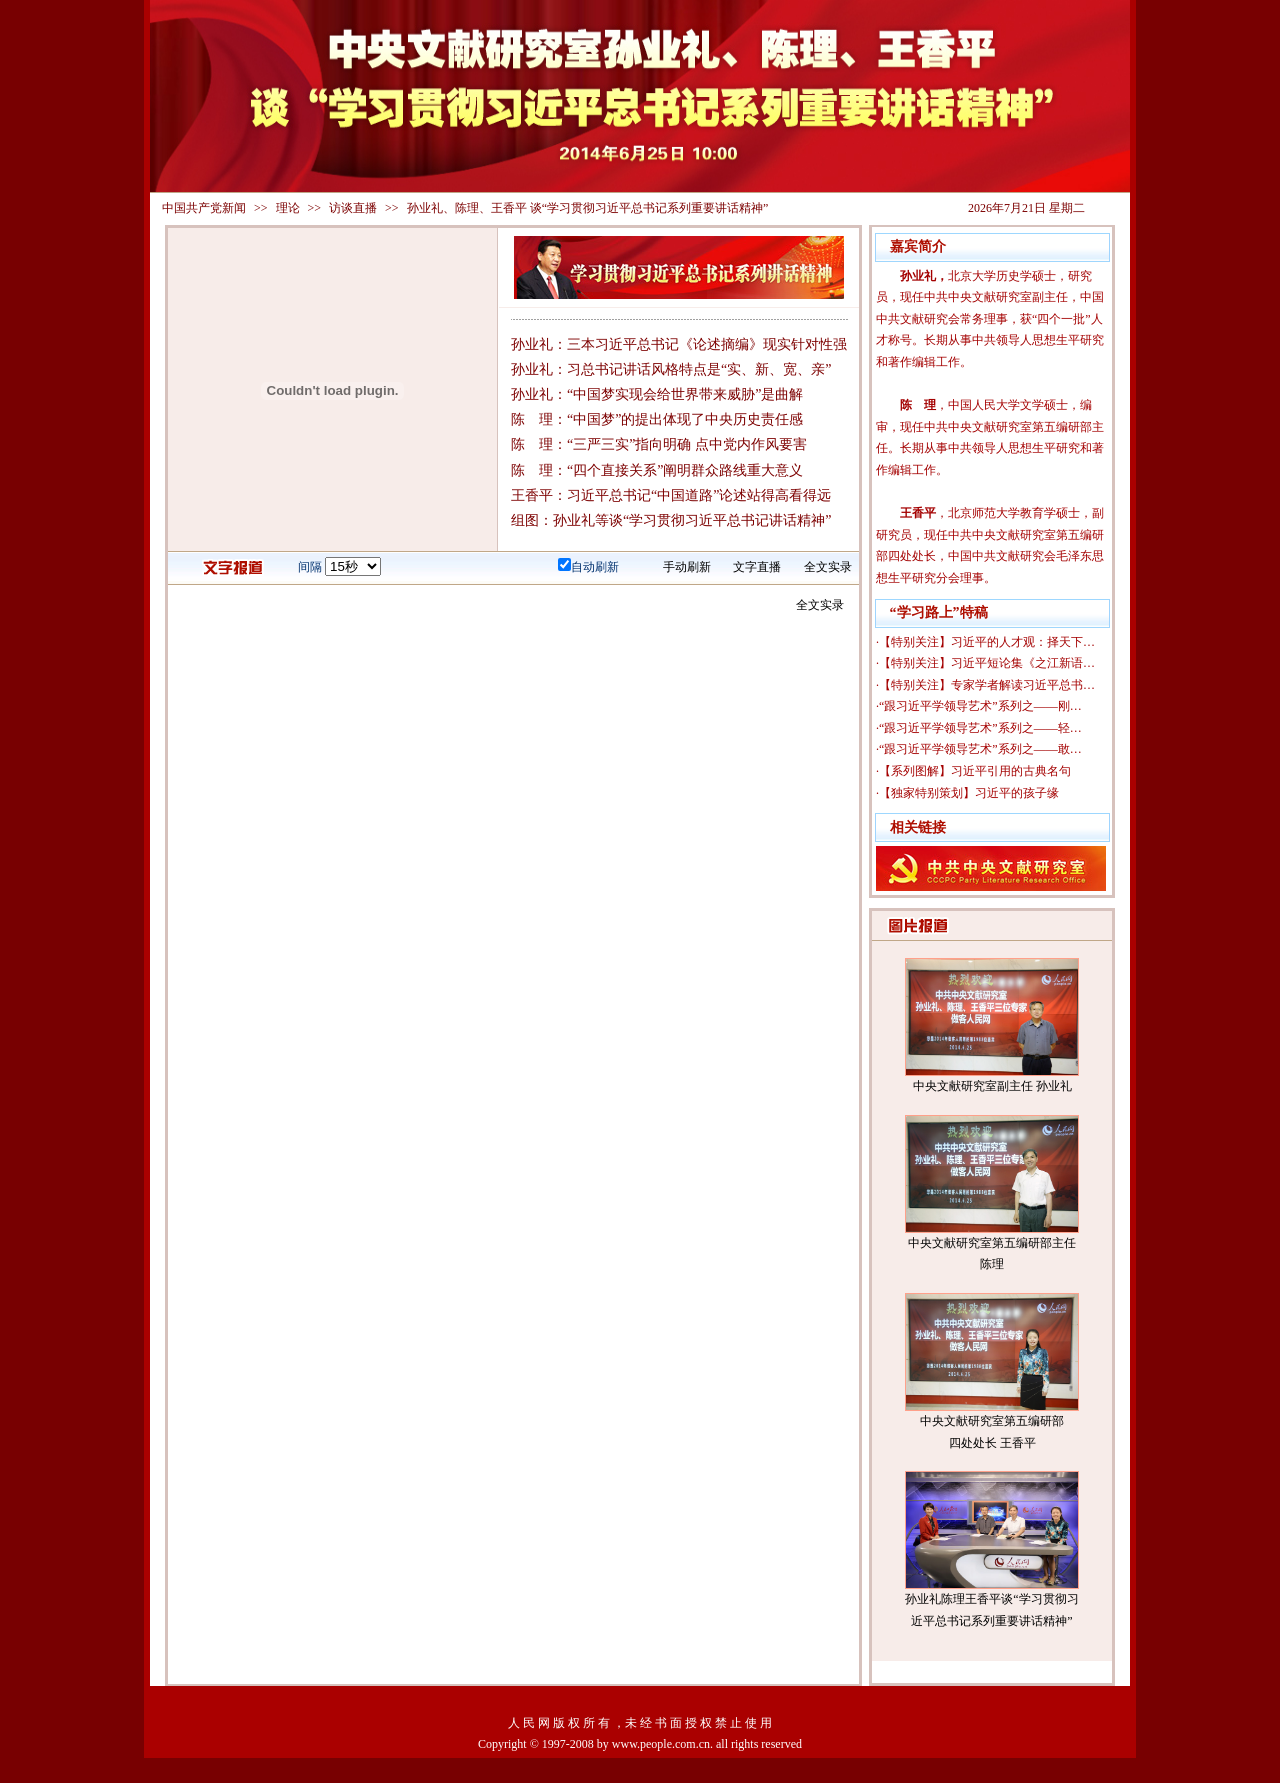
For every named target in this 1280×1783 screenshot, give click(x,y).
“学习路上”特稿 (939, 612)
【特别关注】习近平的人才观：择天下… (987, 642)
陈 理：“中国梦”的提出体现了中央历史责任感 (657, 419)
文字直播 (757, 567)
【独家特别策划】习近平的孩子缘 (969, 793)
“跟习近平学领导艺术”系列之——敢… (980, 749)
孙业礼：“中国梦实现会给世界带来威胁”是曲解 (657, 394)
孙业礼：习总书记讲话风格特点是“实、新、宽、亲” (671, 369)
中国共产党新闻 (204, 208)
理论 (288, 208)
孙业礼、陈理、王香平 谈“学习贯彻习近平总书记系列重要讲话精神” (588, 208)
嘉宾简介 (918, 246)
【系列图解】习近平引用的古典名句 (975, 771)
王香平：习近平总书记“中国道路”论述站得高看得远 (671, 495)
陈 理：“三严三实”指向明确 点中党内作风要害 (659, 444)
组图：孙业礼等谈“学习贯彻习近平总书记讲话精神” (671, 520)
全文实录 (828, 567)
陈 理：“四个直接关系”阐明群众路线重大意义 (657, 470)
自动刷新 (595, 567)
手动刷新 (687, 567)
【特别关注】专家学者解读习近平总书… (987, 685)
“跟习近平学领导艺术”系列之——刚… (980, 706)
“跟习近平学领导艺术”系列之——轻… (980, 728)
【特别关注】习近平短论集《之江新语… (987, 663)
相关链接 (918, 827)
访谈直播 (353, 208)
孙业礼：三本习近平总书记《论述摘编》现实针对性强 (679, 344)
